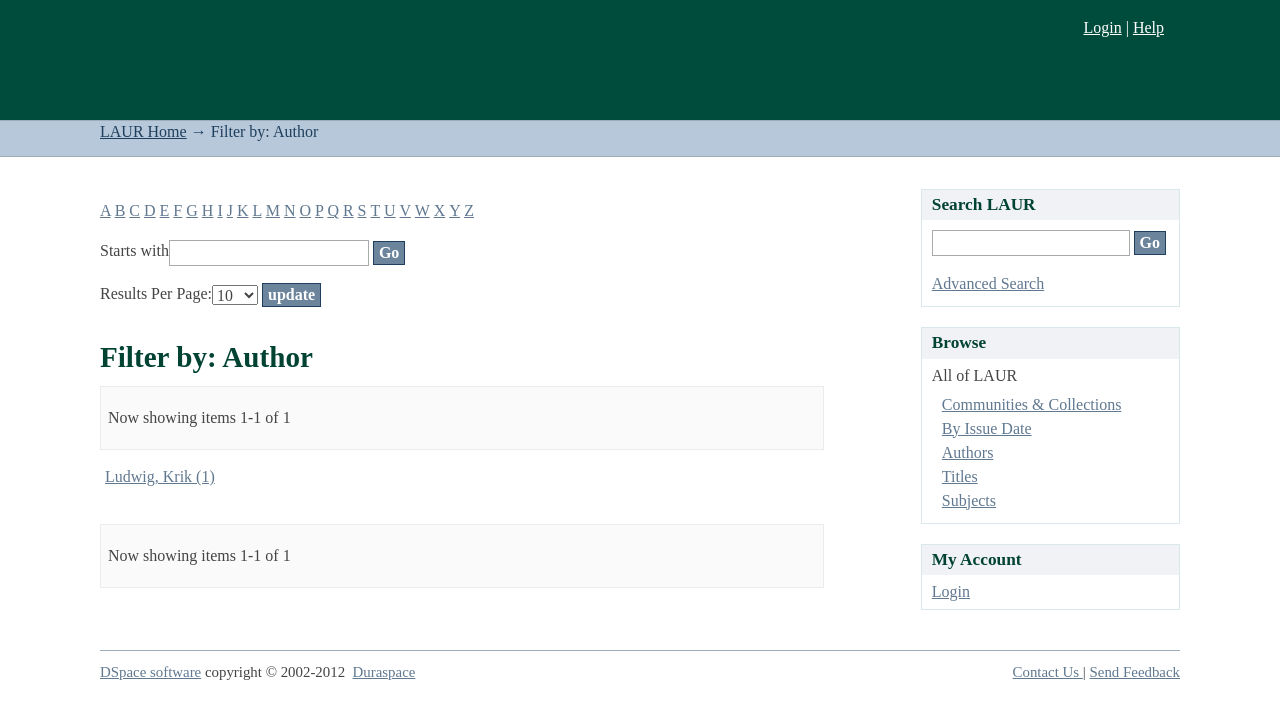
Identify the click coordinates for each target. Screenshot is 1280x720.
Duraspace (384, 672)
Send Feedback (1135, 672)
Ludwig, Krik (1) (160, 476)
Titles (960, 476)
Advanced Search (988, 283)
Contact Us (1048, 672)
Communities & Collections (1032, 404)
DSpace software (150, 672)
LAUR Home (143, 131)
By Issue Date (987, 428)
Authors (968, 452)
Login (1102, 27)
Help (1148, 27)
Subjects (969, 500)
